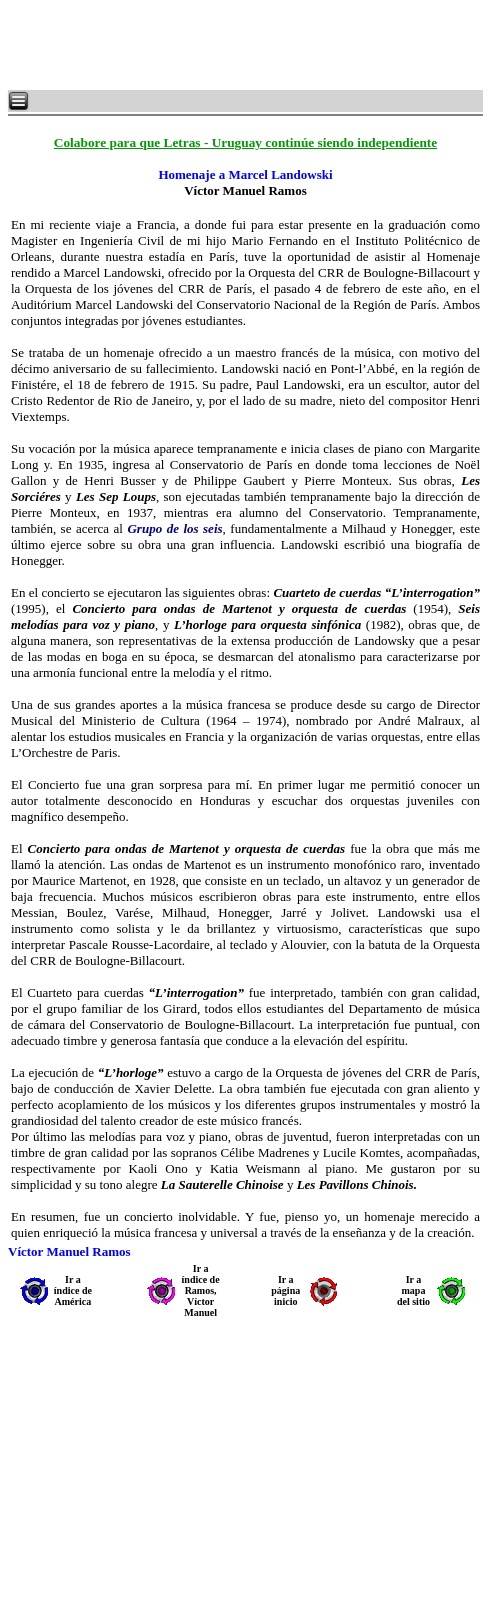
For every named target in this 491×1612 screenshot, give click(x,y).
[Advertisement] (250, 45)
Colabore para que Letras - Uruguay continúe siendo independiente (245, 142)
